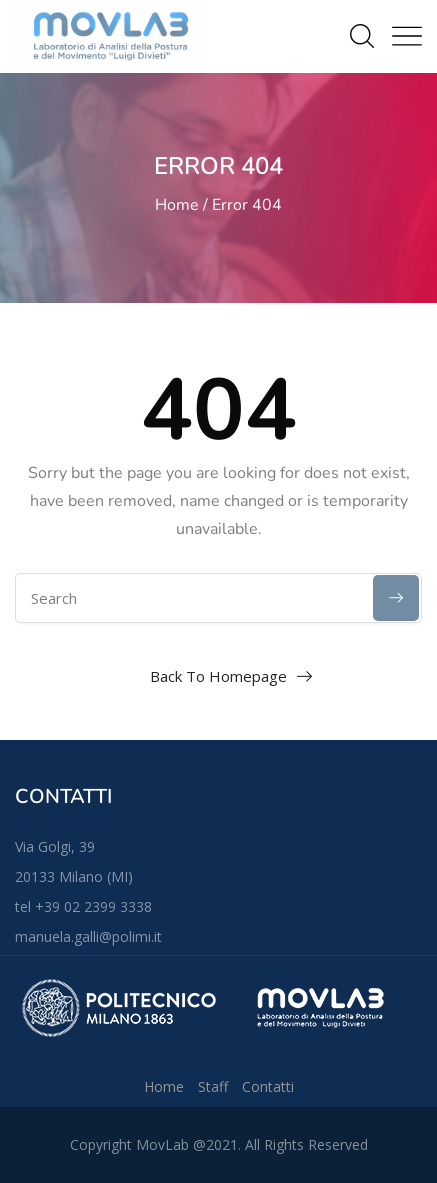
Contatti (268, 1086)
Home (177, 205)
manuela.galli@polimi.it (88, 936)
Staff (213, 1086)
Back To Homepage (218, 676)
